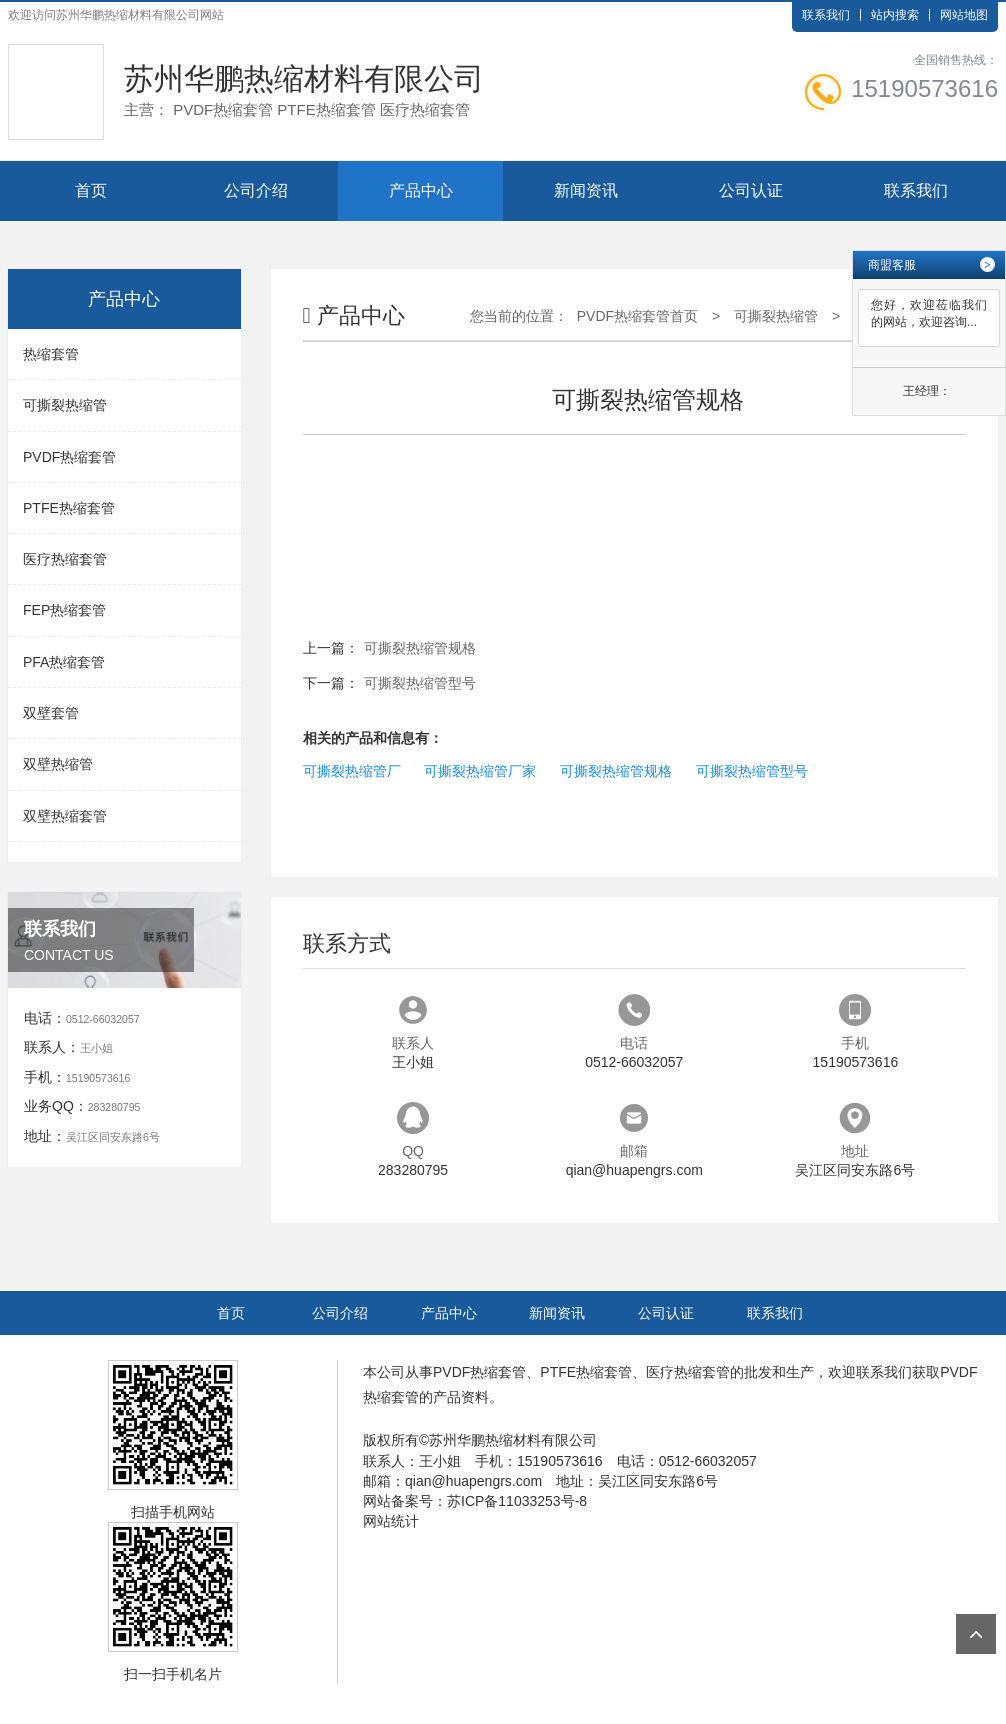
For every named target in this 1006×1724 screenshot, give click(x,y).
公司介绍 (256, 190)
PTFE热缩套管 (69, 508)
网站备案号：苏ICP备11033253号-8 (475, 1501)
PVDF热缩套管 (69, 457)
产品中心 (421, 190)
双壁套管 (51, 713)
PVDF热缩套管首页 (637, 316)
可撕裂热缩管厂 (352, 771)
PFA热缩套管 (64, 662)
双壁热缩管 (58, 764)
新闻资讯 (586, 190)
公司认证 (751, 190)
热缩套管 (51, 354)
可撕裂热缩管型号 (420, 683)
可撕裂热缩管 (65, 405)
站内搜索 (895, 15)
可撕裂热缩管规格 (420, 648)
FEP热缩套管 (64, 610)
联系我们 (826, 15)
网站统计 (391, 1521)
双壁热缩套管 (65, 816)
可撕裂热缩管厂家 (480, 771)
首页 (91, 190)
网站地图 (964, 15)
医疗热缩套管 (65, 559)
